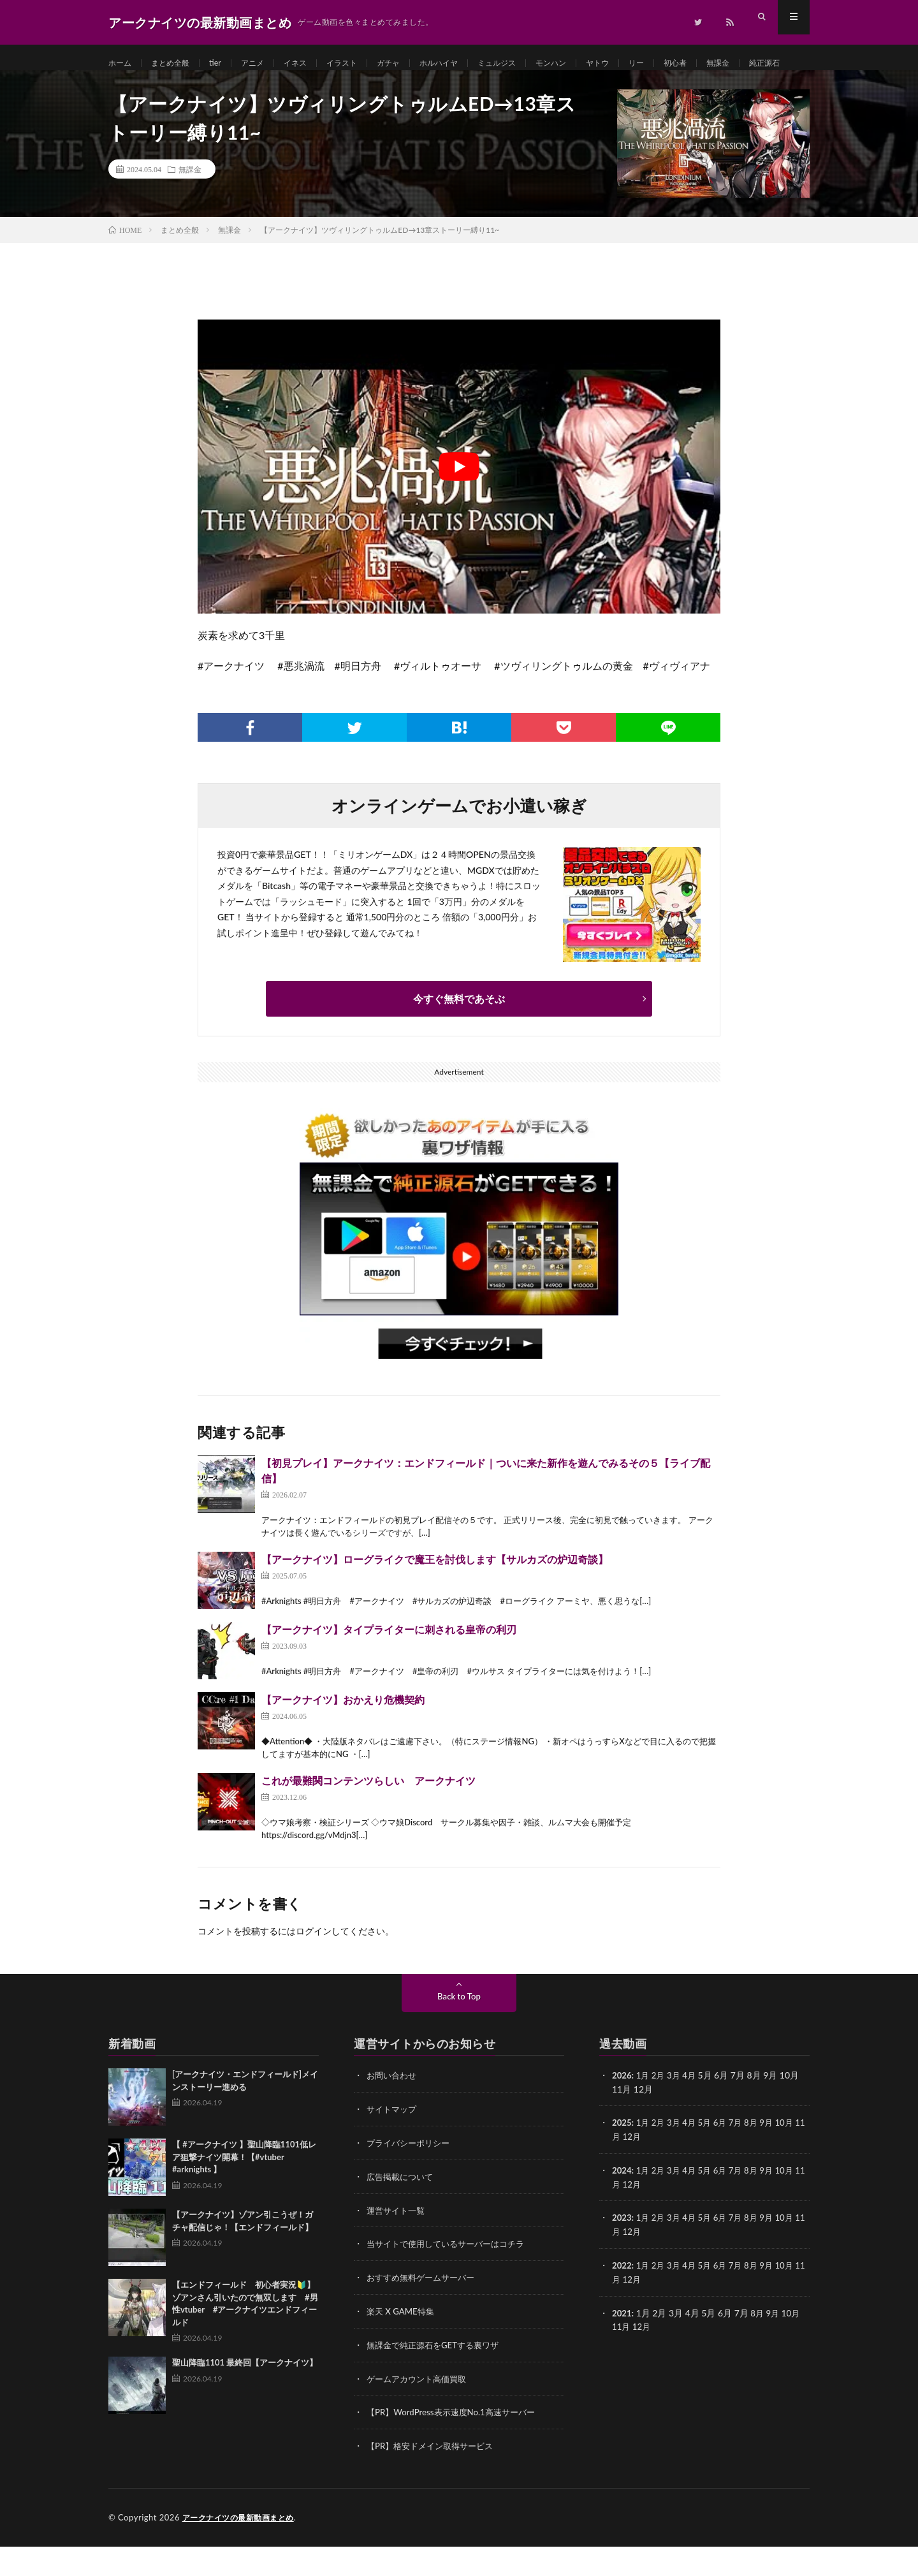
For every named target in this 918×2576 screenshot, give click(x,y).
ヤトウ (645, 63)
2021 (622, 2344)
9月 (775, 2158)
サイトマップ (393, 2144)
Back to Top (459, 2032)
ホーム (121, 63)
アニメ (265, 63)
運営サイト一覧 (398, 2244)
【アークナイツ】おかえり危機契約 (343, 1736)
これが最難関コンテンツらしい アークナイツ (368, 1817)
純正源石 (136, 87)
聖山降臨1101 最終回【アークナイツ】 (244, 2399)
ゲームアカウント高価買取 (420, 2409)
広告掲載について (402, 2210)
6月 (726, 2158)
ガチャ (414, 63)
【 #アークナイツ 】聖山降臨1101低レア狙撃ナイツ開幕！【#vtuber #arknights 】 (244, 2193)
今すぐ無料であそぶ (459, 1035)
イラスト (363, 63)
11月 (621, 2171)
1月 (645, 2111)
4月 (694, 2111)
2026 (622, 2111)
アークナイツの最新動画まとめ (242, 2547)
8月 (759, 2158)
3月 (677, 2111)
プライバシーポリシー (411, 2177)
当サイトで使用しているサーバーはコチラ (451, 2277)
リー (687, 63)
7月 (743, 2158)
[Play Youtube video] (459, 503)
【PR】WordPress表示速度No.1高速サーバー (456, 2443)
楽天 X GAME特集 (403, 2343)
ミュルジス (534, 63)
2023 (622, 2251)
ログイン (314, 1967)
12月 (643, 2171)
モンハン (594, 63)
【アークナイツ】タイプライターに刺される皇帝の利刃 (388, 1666)
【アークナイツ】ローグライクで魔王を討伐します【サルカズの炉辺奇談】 (434, 1595)
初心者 (729, 63)
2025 (622, 2158)
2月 (660, 2111)
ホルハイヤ (470, 63)
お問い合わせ (393, 2111)
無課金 (775, 63)
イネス (312, 63)
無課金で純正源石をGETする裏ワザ (438, 2376)
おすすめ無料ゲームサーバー (425, 2310)
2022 (622, 2297)
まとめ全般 (177, 63)
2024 (622, 2204)
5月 (710, 2158)
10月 (794, 2158)
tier (226, 63)
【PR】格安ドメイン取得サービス (434, 2476)
